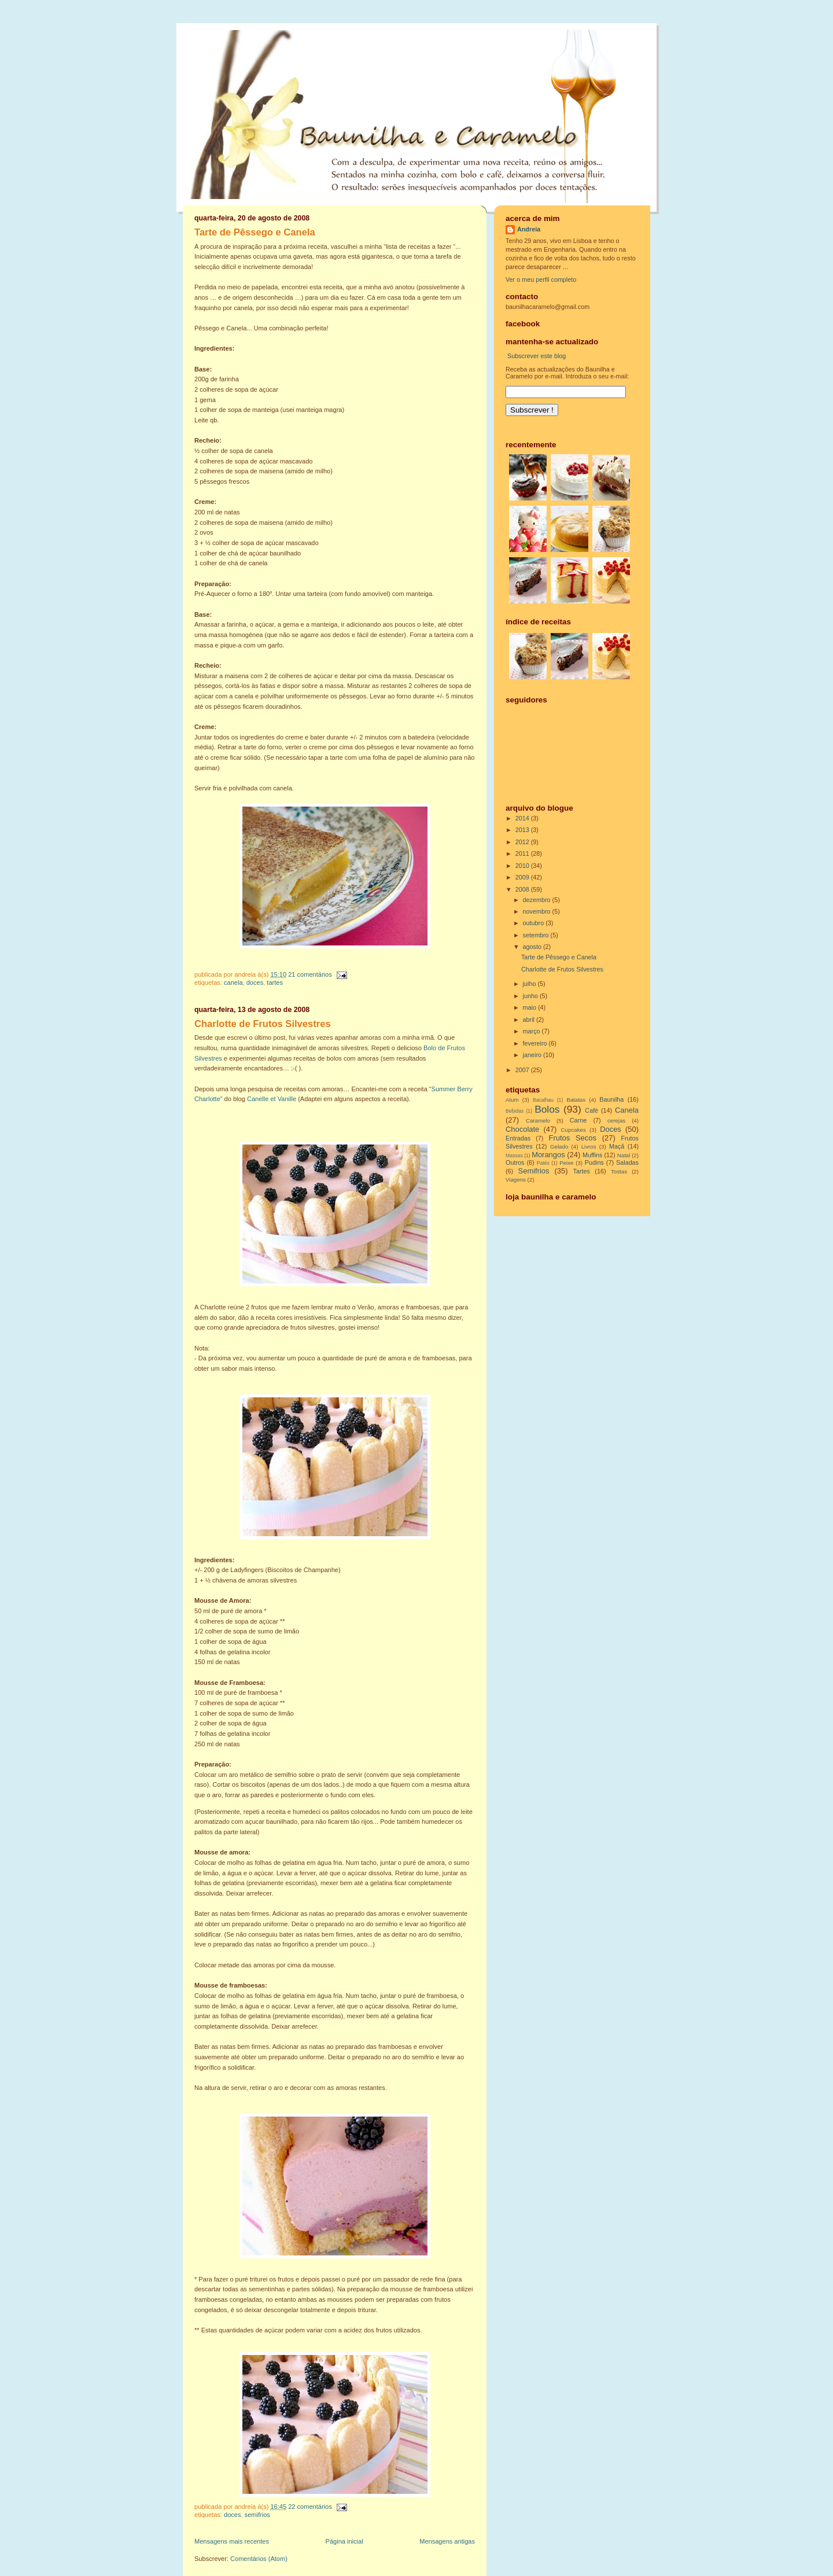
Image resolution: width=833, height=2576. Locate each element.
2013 (523, 829)
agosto (533, 946)
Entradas (518, 1138)
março (532, 1031)
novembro (537, 911)
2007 (523, 1069)
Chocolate (522, 1129)
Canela (233, 982)
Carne (578, 1120)
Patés (543, 1163)
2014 (523, 818)
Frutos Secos (572, 1138)
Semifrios (257, 2514)
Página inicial (344, 2541)
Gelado (559, 1146)
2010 (523, 865)
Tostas (619, 1171)
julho (530, 983)
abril (529, 1019)
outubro (534, 922)
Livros (588, 1146)
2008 (523, 889)
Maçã (616, 1146)
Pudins (594, 1162)
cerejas (616, 1120)
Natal (624, 1155)
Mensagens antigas (447, 2541)
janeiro (533, 1054)
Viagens (516, 1179)
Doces (254, 982)
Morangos (548, 1154)
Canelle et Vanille (271, 1098)
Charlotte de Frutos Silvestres (262, 1023)
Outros (515, 1162)
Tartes (275, 982)
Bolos (547, 1109)
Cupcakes (573, 1130)
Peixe (566, 1163)
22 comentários (310, 2506)
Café (591, 1110)
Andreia (528, 229)
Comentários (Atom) (259, 2558)
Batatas (575, 1099)
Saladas (627, 1162)
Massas (514, 1155)
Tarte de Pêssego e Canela (254, 232)
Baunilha (611, 1099)
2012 (523, 841)
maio (530, 1007)
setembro (537, 935)
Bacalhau (543, 1100)
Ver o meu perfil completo (541, 279)
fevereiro (536, 1043)
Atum (512, 1099)
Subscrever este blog (536, 355)
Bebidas (515, 1111)
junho (531, 995)
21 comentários (310, 974)
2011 (523, 853)
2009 (523, 877)
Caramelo (538, 1120)
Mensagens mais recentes (231, 2541)
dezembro (537, 899)
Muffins (593, 1154)
